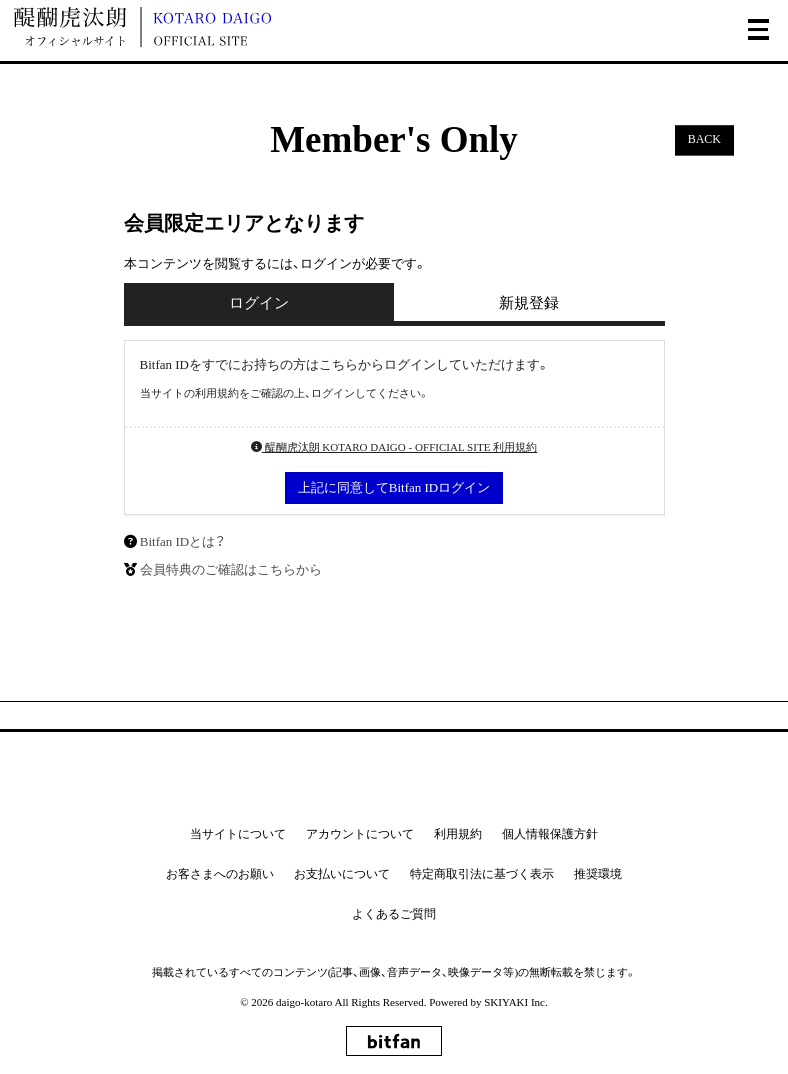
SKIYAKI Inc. (516, 1002)
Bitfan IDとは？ (182, 541)
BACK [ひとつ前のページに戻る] (704, 140)
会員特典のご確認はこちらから (231, 569)
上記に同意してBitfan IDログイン (394, 487)
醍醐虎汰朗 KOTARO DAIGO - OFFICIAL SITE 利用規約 (394, 447)
